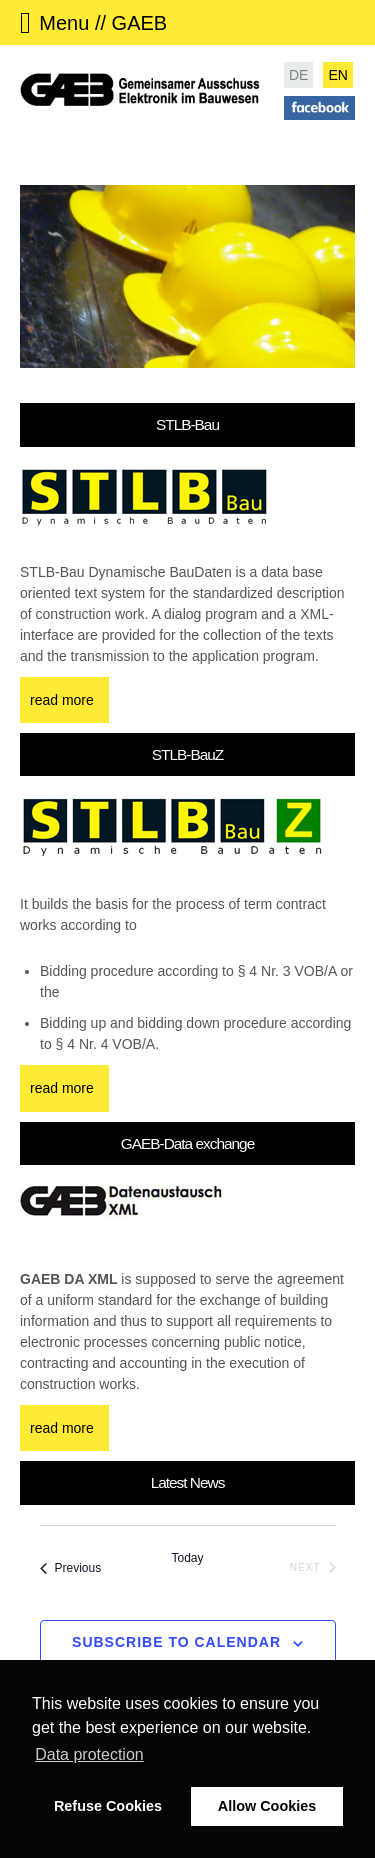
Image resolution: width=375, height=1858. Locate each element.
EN (337, 75)
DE (298, 75)
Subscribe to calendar (176, 1642)
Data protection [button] (89, 1754)
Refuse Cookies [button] (108, 1806)
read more (62, 700)
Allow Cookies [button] (267, 1806)
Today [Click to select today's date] (187, 1558)
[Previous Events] (71, 1569)
